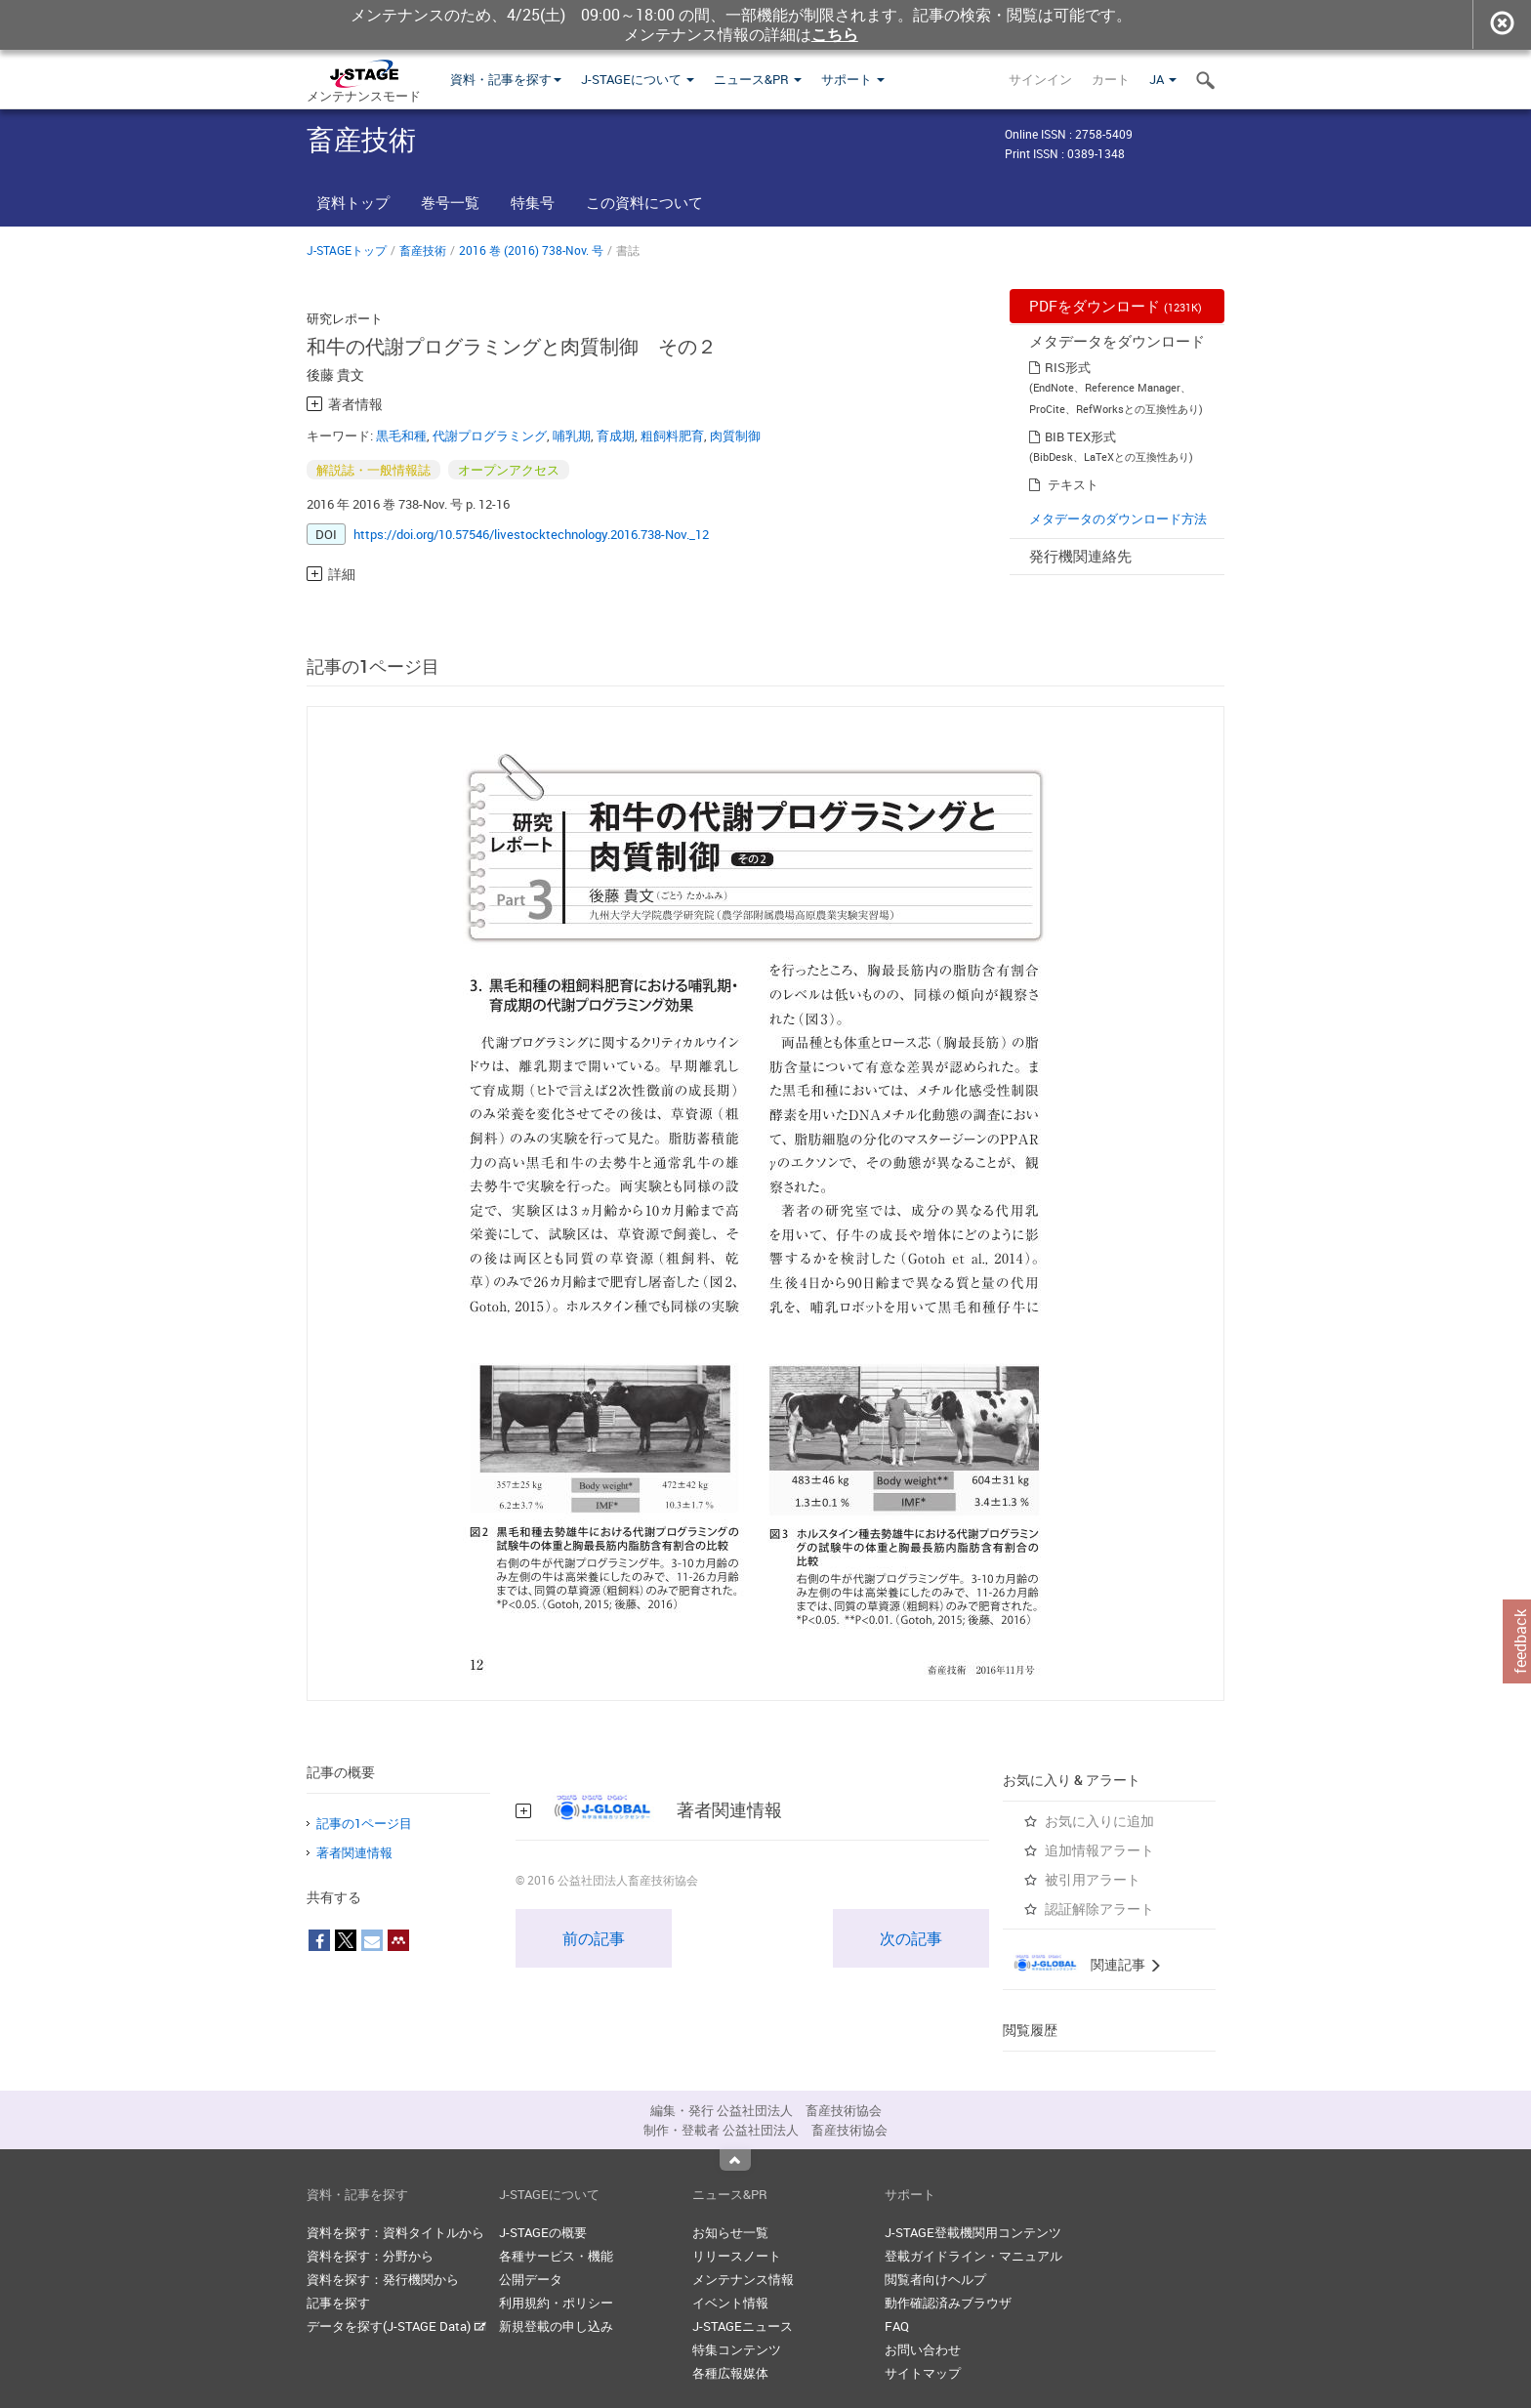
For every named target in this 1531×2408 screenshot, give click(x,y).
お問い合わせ (923, 2349)
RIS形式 (1068, 367)
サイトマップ (923, 2373)
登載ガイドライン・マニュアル (973, 2255)
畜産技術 (422, 250)
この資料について (644, 202)
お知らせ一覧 (730, 2232)
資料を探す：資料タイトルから (395, 2232)
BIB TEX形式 (1080, 436)
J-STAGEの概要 (543, 2232)
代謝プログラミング (490, 435)
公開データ (530, 2279)
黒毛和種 (401, 435)
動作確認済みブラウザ (948, 2302)
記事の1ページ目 (364, 1823)
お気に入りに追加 (1099, 1820)
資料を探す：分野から (370, 2255)
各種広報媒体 (730, 2373)
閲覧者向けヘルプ (935, 2279)
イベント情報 (730, 2302)
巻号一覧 (450, 202)
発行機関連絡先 (1080, 555)
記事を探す (338, 2302)
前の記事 (593, 1938)
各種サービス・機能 (556, 2255)
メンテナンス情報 (743, 2279)
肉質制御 (735, 435)
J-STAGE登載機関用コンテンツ (973, 2232)
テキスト (1073, 484)
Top (735, 2160)
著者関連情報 (354, 1852)
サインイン (1040, 79)
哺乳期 (572, 435)
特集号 (533, 202)
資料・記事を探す (505, 79)
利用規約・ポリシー (556, 2302)
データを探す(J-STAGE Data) (396, 2326)
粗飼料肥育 (672, 435)
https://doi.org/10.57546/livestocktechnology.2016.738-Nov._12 (531, 534)
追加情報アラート (1099, 1850)
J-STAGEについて (637, 79)
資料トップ (353, 202)
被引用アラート (1092, 1879)
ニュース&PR (758, 79)
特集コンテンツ (736, 2349)
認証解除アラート (1099, 1908)
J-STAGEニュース (742, 2326)
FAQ (897, 2326)
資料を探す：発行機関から (383, 2279)
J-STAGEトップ (347, 250)
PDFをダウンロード (1115, 305)
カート (1111, 79)
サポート (853, 79)
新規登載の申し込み (556, 2326)
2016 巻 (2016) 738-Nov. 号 (531, 250)
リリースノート (736, 2255)
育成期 (616, 435)
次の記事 (911, 1938)
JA (1163, 79)
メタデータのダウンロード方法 (1118, 518)
